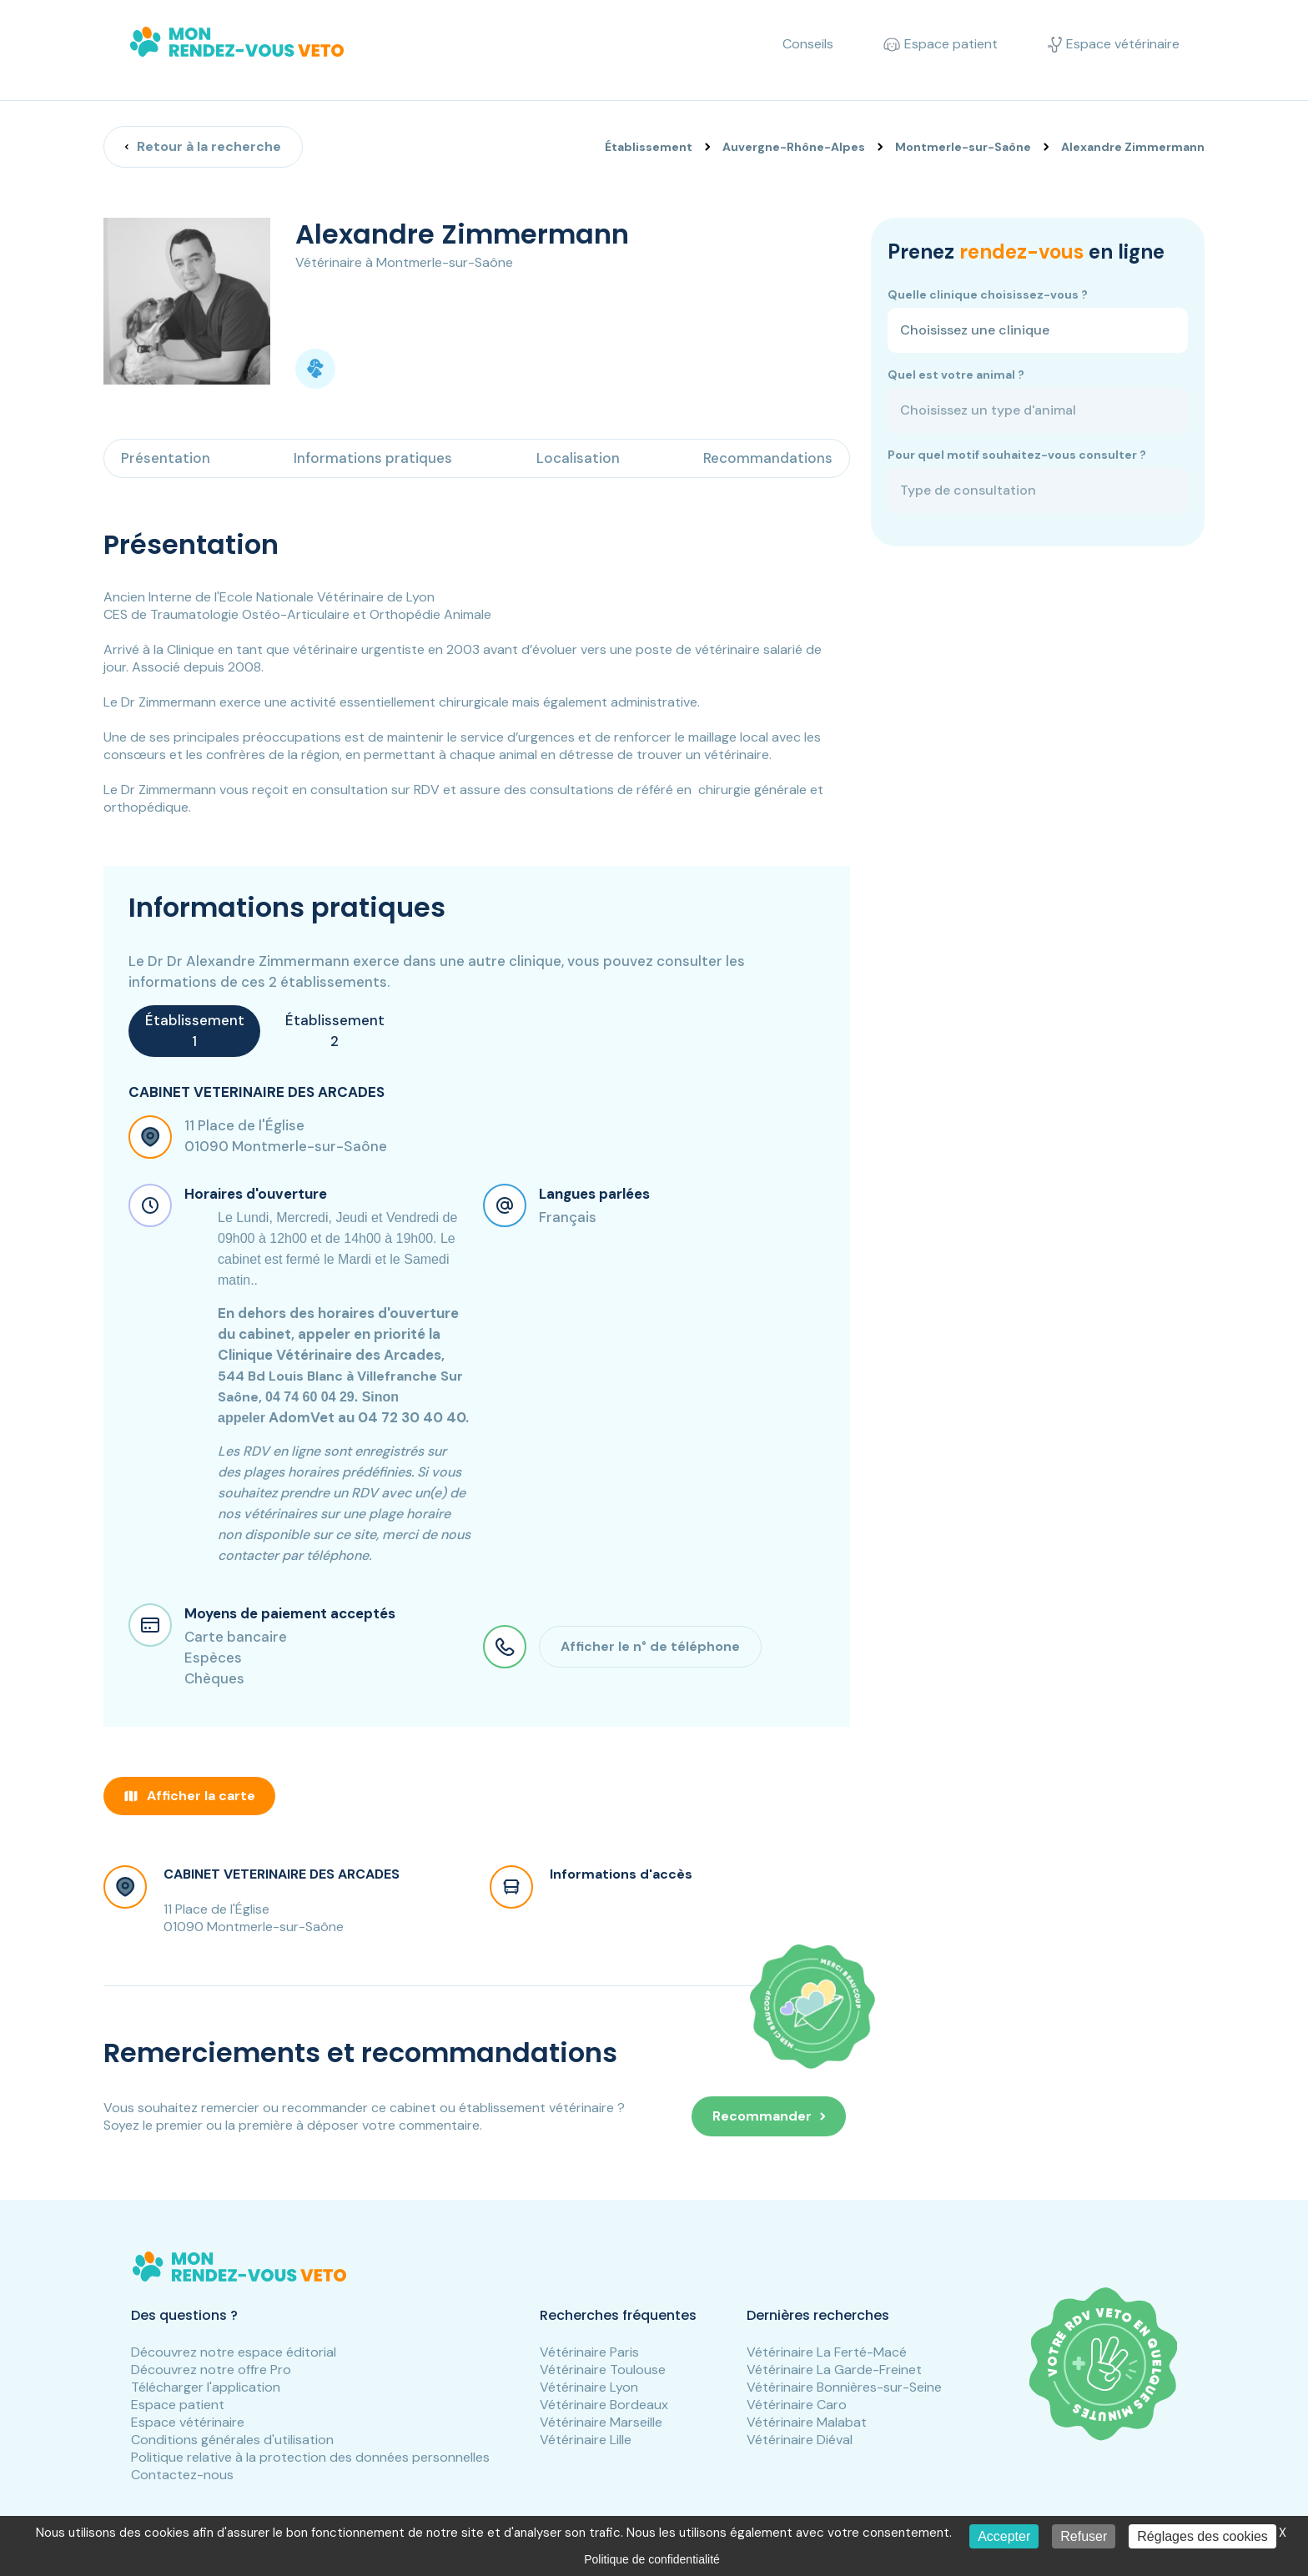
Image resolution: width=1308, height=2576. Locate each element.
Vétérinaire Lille (585, 2439)
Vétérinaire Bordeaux (604, 2404)
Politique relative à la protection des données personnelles (310, 2457)
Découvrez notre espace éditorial (233, 2352)
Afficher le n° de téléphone (650, 1646)
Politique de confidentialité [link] (652, 2559)
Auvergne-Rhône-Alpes (793, 146)
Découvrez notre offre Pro (211, 2369)
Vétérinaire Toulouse (603, 2369)
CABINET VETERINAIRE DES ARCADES (282, 1874)
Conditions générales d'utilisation (232, 2439)
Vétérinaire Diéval (800, 2439)
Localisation (578, 458)
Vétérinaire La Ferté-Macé (827, 2352)
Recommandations (768, 458)
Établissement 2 (335, 1030)
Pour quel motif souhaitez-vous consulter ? (1017, 454)
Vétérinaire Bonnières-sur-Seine (844, 2387)
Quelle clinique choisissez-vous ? (988, 294)
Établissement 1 (194, 1030)
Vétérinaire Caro (797, 2404)
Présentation (165, 458)
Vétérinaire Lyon (589, 2387)
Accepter (1004, 2536)
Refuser (1083, 2536)
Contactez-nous (182, 2474)
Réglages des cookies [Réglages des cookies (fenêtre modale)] (1202, 2536)
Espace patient (177, 2404)
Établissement (648, 146)
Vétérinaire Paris (589, 2352)
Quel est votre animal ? (956, 374)
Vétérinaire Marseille (601, 2422)
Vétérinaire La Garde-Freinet (834, 2369)
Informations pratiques (373, 458)
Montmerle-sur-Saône (963, 146)
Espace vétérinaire (187, 2422)
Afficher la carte (189, 1795)
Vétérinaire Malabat (807, 2422)
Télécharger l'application (205, 2387)
